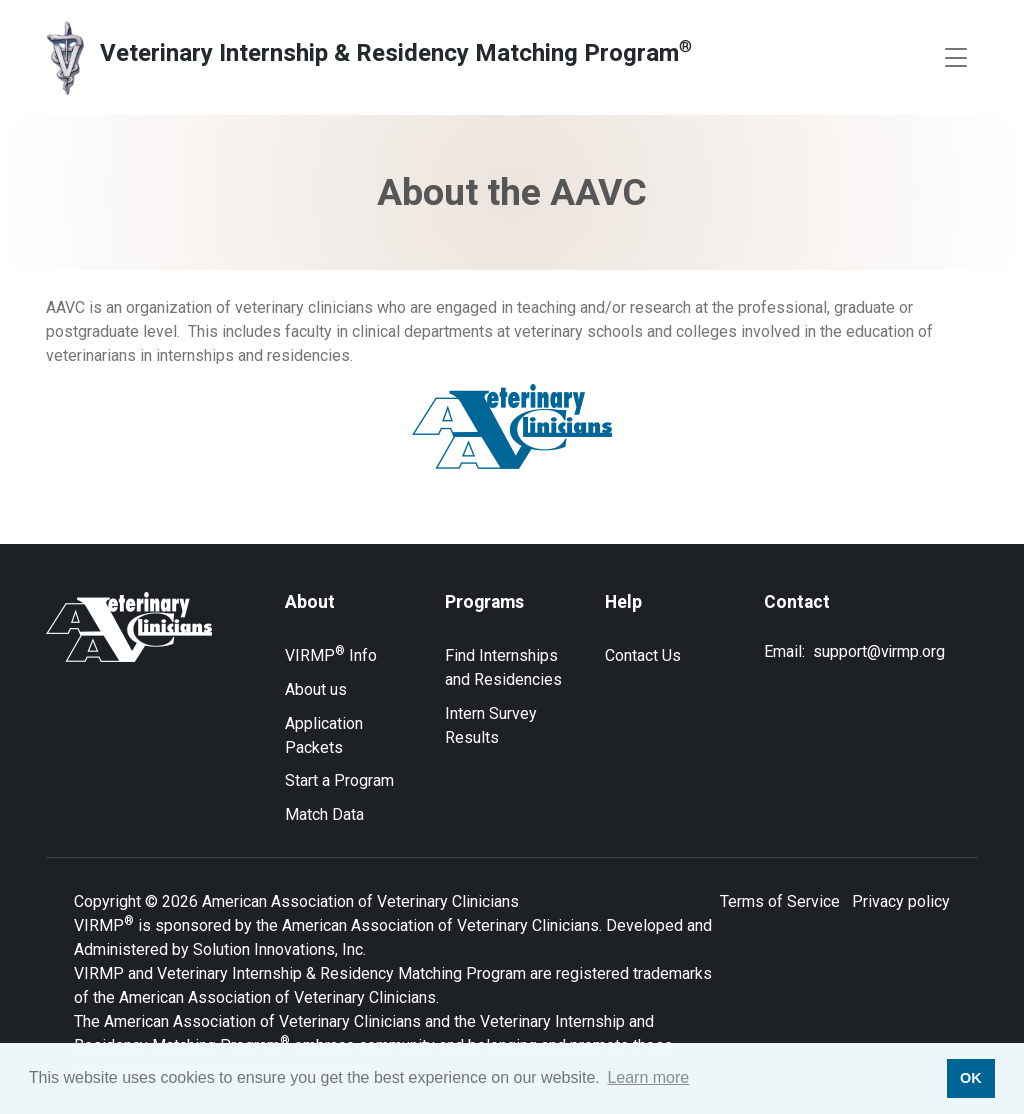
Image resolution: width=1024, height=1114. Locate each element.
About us (316, 689)
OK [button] (971, 1078)
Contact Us (643, 655)
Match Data (324, 814)
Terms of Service (780, 901)
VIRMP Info (331, 654)
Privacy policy (901, 901)
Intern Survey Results (491, 725)
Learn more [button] (648, 1077)
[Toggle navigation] (956, 57)
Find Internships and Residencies (503, 667)
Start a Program (339, 780)
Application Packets (324, 735)
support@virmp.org (879, 652)
